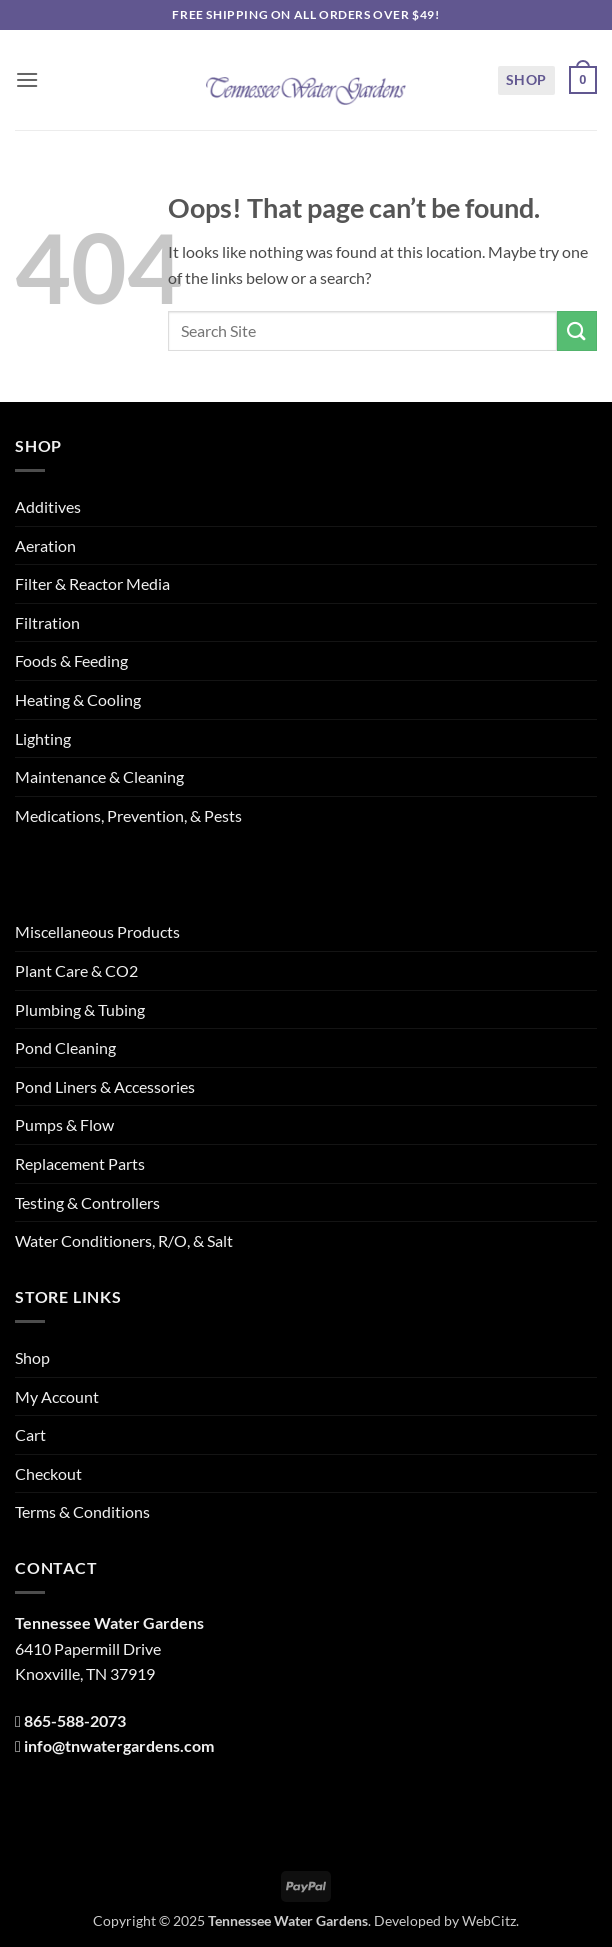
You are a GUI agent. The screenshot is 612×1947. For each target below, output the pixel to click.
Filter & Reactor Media (92, 583)
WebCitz (489, 1920)
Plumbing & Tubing (80, 1009)
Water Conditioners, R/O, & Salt (124, 1240)
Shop (526, 79)
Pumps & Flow (64, 1124)
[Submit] (577, 330)
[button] (27, 79)
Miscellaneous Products (97, 931)
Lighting (43, 738)
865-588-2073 (75, 1720)
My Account (57, 1396)
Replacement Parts (80, 1163)
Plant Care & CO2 (76, 970)
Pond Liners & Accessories (105, 1086)
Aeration (45, 545)
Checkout (48, 1473)
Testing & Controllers (87, 1202)
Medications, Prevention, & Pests (128, 815)
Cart (30, 1434)
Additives (48, 506)
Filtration (47, 622)
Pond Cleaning (65, 1047)
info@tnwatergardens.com (119, 1745)
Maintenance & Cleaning (99, 776)
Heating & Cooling (78, 699)
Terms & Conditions (82, 1511)
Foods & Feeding (71, 660)
